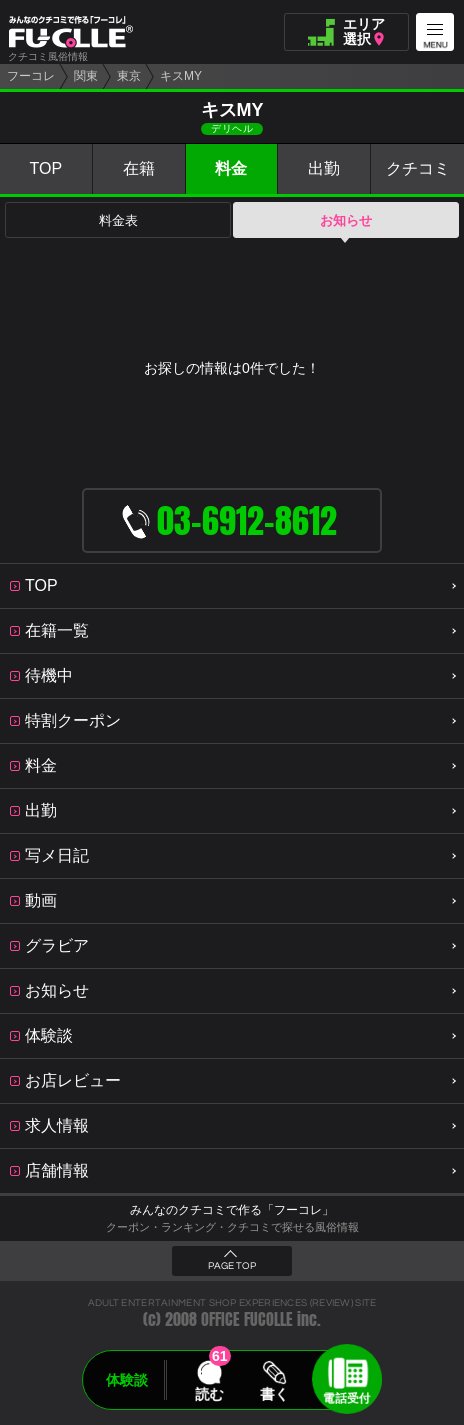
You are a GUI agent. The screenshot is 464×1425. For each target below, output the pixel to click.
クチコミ (418, 168)
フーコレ (31, 76)
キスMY (181, 76)
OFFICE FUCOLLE (247, 1319)
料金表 (118, 220)
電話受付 (347, 1398)
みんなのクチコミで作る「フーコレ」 (232, 1210)
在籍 (139, 168)
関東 (86, 76)
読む (209, 1394)
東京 (129, 76)
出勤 (324, 168)
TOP (46, 168)
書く (274, 1394)
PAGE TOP (232, 1266)
